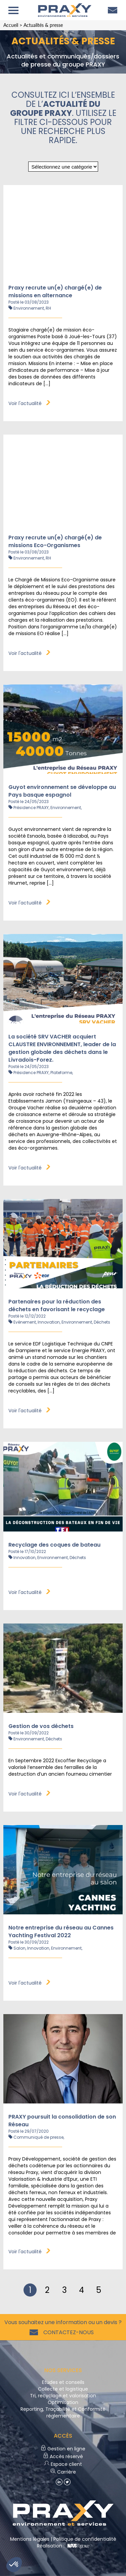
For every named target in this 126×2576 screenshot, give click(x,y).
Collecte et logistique (63, 2389)
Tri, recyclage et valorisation (63, 2395)
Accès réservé (63, 2456)
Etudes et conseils (63, 2382)
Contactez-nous (67, 2332)
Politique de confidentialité (84, 2539)
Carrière (63, 2472)
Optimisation (63, 2402)
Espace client (63, 2464)
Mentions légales (29, 2539)
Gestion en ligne (63, 2448)
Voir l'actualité (29, 403)
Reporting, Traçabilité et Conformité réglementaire (63, 2412)
